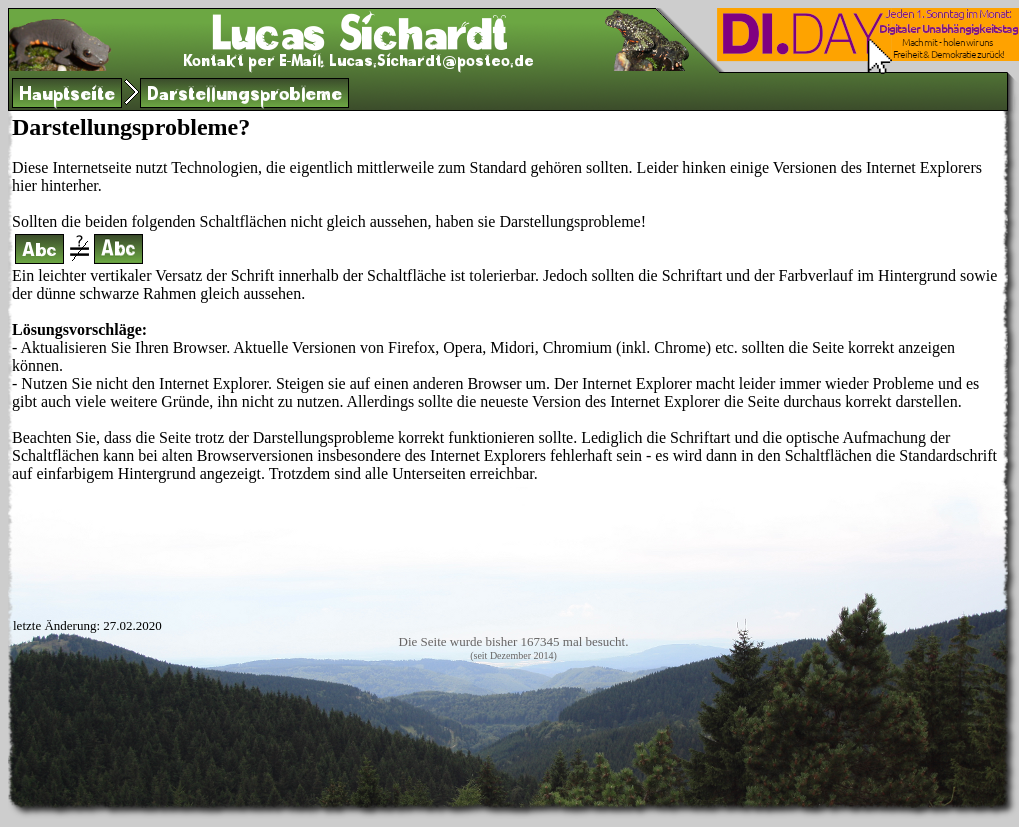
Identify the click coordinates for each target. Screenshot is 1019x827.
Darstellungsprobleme (244, 96)
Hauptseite (67, 96)
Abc (39, 252)
